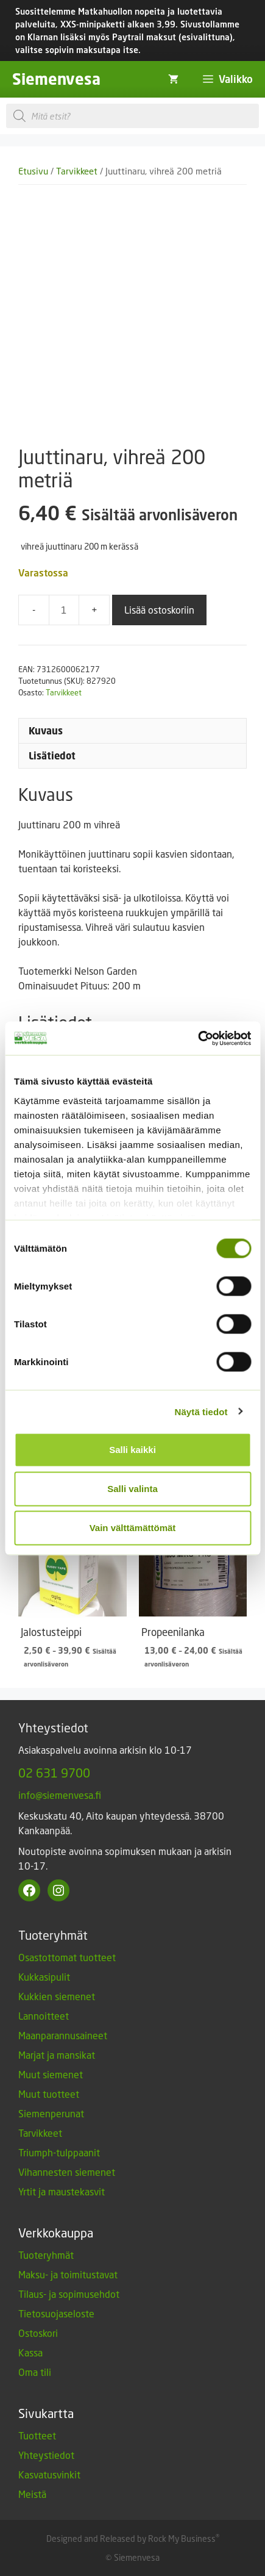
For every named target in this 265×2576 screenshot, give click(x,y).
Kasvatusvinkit (49, 2474)
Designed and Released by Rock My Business (131, 2538)
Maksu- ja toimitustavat (68, 2274)
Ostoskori (38, 2333)
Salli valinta (132, 1489)
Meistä (32, 2494)
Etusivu (33, 171)
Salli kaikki (132, 1449)
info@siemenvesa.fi (59, 1795)
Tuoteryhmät (46, 2255)
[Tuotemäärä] (64, 610)
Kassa (30, 2352)
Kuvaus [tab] (46, 731)
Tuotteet (37, 2435)
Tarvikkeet (76, 171)
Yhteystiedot (46, 2455)
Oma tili (34, 2372)
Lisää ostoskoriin (159, 609)
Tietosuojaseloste (56, 2313)
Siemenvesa (56, 79)
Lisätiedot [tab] (52, 756)
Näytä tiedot (201, 1411)
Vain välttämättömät (133, 1528)
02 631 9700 (54, 1772)
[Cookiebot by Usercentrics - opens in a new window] (197, 1038)
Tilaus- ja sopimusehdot (68, 2294)
